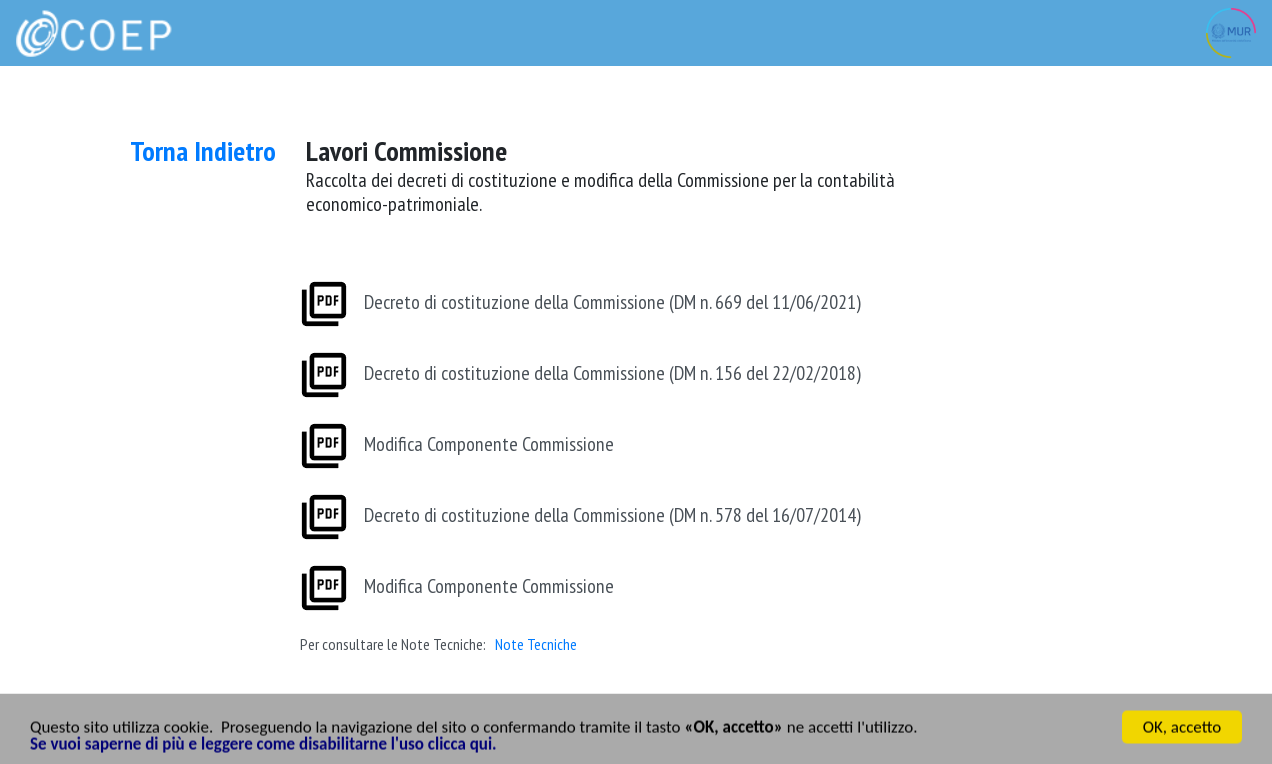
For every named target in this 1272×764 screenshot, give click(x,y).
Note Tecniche (536, 644)
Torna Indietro (203, 150)
